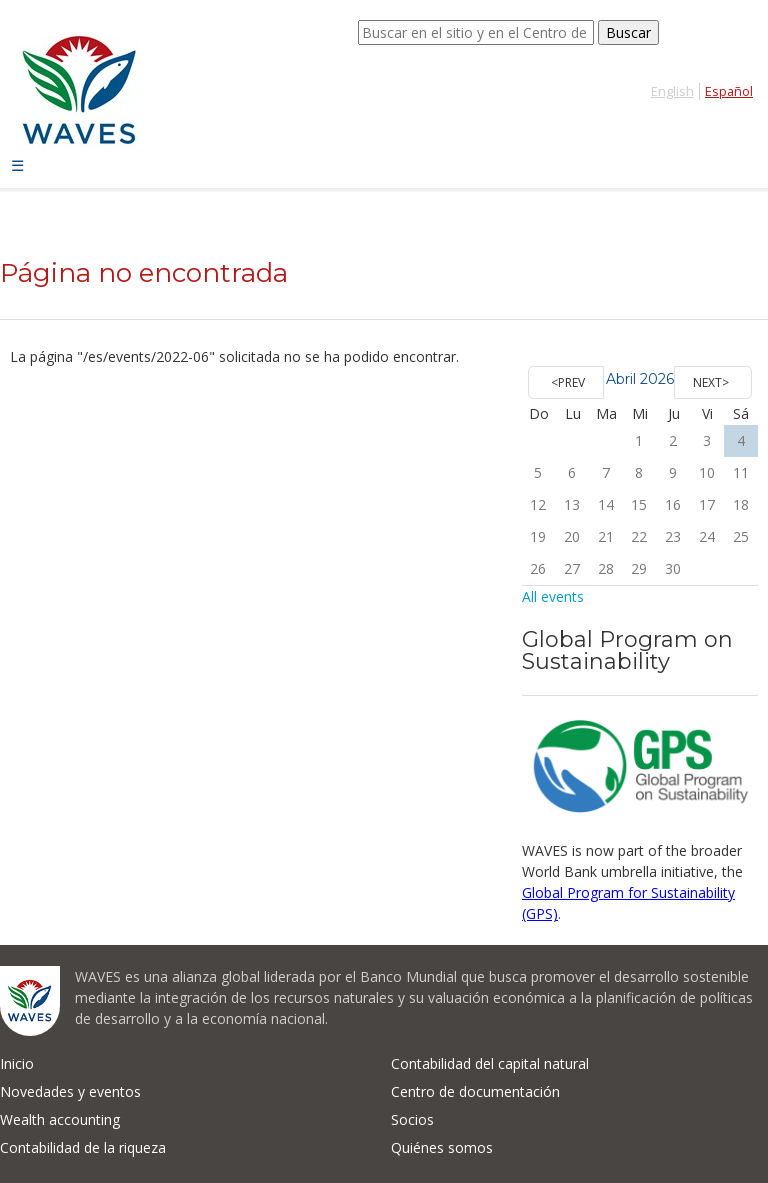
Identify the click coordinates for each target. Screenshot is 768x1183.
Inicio (17, 1063)
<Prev (568, 382)
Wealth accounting (60, 1119)
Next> (711, 382)
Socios (412, 1119)
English (672, 91)
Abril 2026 (640, 379)
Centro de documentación (475, 1091)
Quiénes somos (442, 1147)
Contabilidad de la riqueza (83, 1147)
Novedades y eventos (70, 1091)
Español (729, 91)
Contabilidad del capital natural (490, 1063)
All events (553, 596)
